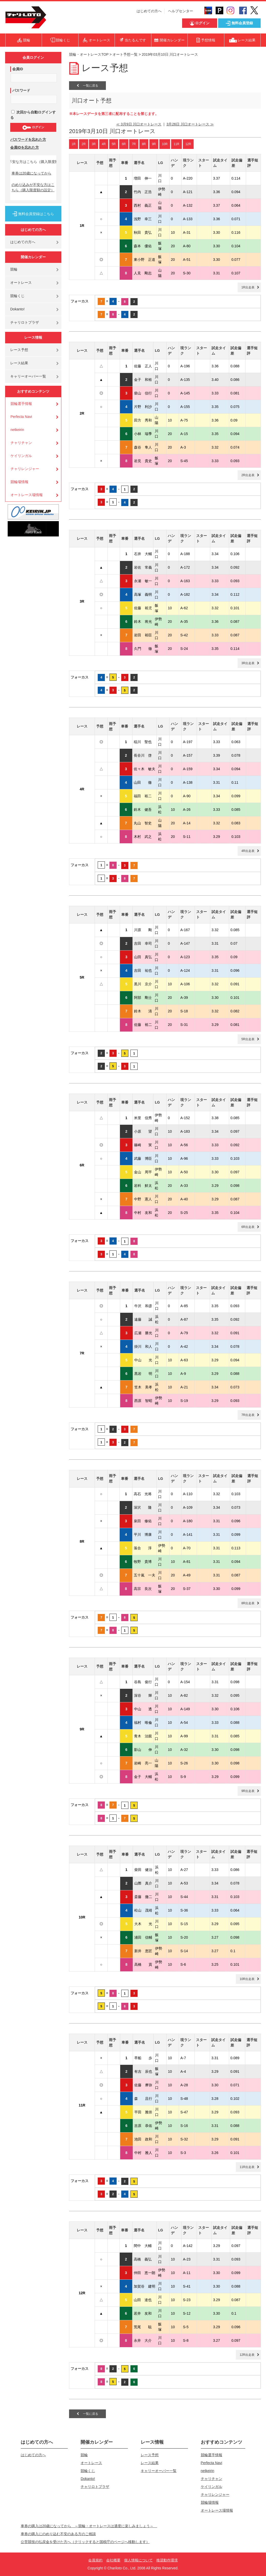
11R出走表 (247, 2167)
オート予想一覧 (125, 54)
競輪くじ (17, 296)
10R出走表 (247, 1979)
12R (188, 144)
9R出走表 (247, 1791)
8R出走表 (247, 1603)
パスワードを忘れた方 (28, 139)
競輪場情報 (19, 482)
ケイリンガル (21, 456)
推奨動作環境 (167, 2560)
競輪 (13, 269)
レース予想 (19, 350)
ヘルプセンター (180, 11)
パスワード (21, 90)
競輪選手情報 (21, 404)
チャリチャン (21, 443)
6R (124, 144)
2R (83, 144)
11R (176, 144)
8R (144, 144)
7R (134, 144)
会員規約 (95, 2560)
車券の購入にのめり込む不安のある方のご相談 (58, 2534)
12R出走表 (247, 2355)
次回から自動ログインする (33, 115)
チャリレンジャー (24, 469)
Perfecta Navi (21, 417)
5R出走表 (247, 1039)
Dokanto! (17, 309)
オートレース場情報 (26, 495)
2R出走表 (247, 475)
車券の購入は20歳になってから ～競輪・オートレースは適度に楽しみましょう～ (89, 2526)
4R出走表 (247, 851)
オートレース (21, 282)
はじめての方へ (149, 11)
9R (154, 144)
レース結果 (19, 363)
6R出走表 (247, 1227)
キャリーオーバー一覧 (28, 376)
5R (114, 144)
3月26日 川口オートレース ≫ (190, 124)
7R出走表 (247, 1415)
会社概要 (113, 2560)
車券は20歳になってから (31, 173)
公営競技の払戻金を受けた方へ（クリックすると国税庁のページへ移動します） (85, 2542)
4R (104, 144)
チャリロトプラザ (24, 322)
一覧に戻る (87, 85)
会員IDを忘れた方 (24, 147)
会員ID (17, 69)
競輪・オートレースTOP (88, 54)
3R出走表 (247, 663)
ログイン (33, 127)
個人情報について (138, 2560)
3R (93, 144)
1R (73, 144)
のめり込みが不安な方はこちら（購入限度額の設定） (33, 187)
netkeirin (17, 430)
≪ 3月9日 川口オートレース (138, 124)
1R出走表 (247, 287)
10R (165, 144)
